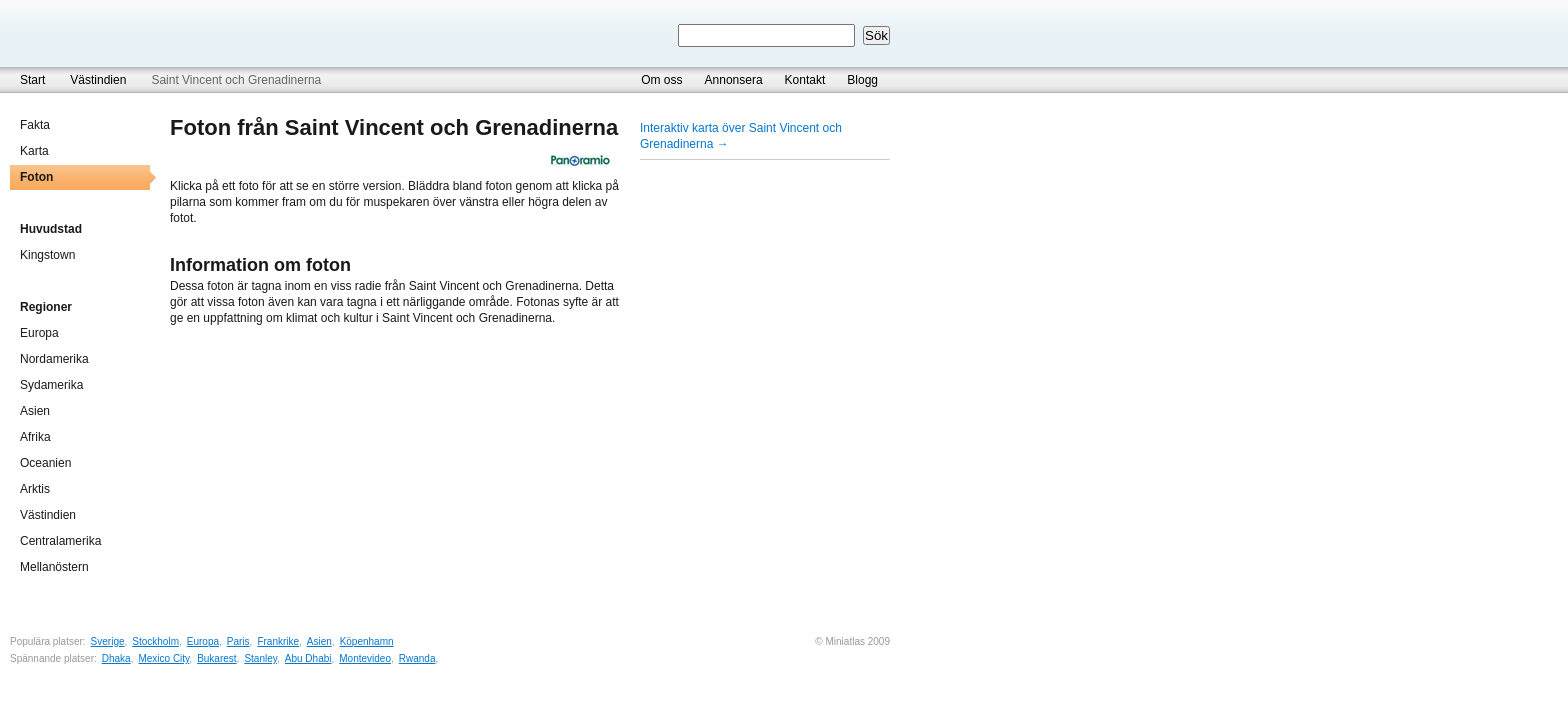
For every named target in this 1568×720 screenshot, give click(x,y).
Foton (36, 177)
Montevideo (365, 658)
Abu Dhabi (308, 658)
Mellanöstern (54, 567)
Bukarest (216, 658)
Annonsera (734, 80)
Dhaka (116, 658)
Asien (35, 411)
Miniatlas (105, 33)
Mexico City (163, 658)
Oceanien (45, 463)
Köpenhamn (367, 641)
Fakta (35, 125)
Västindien (98, 80)
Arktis (35, 489)
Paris (238, 641)
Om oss (661, 80)
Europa (39, 333)
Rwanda (417, 658)
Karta (34, 151)
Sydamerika (51, 385)
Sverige (108, 641)
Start (32, 80)
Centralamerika (60, 541)
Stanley (260, 658)
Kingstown (47, 255)
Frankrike (278, 641)
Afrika (35, 437)
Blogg (862, 80)
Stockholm (155, 641)
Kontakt (805, 80)
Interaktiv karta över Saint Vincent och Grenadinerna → (741, 136)
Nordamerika (54, 359)
